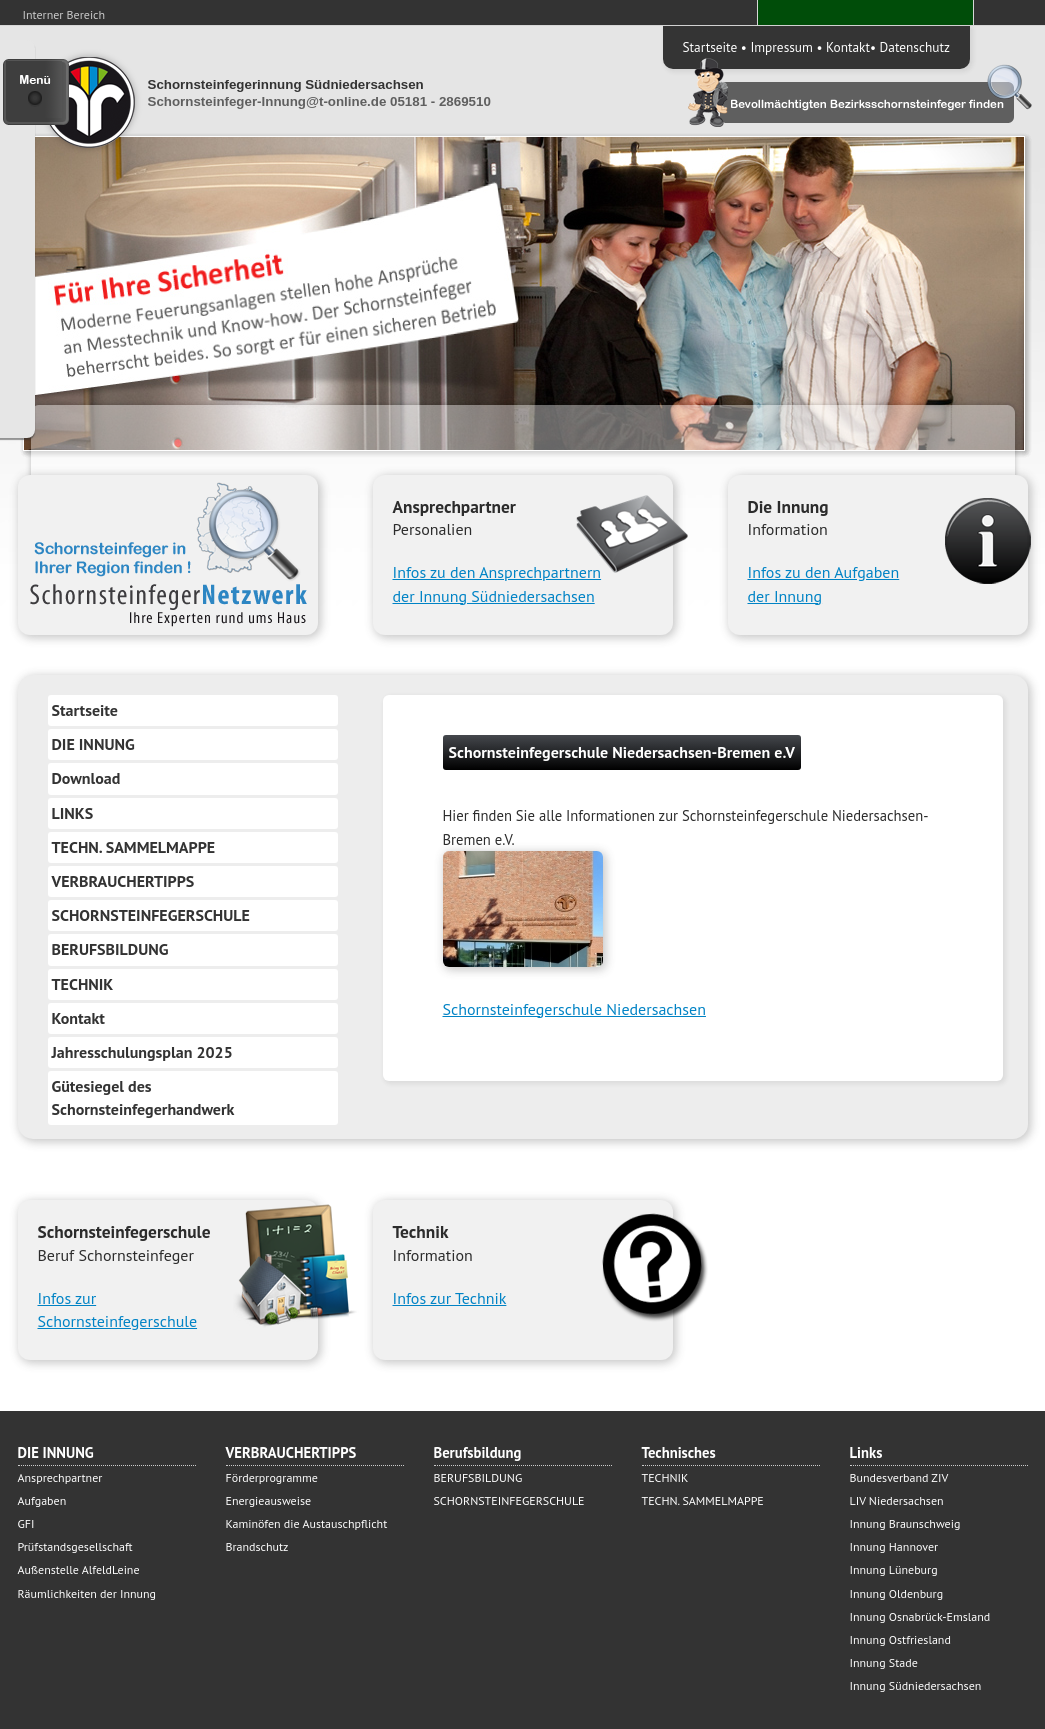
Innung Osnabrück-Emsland (920, 1616)
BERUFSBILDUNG (110, 949)
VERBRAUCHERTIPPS (123, 881)
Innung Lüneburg (894, 1569)
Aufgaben (42, 1500)
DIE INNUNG (93, 744)
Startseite (710, 47)
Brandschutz (257, 1546)
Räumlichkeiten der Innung (87, 1593)
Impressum (781, 47)
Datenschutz (915, 47)
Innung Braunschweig (905, 1523)
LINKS (73, 813)
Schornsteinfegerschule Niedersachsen (574, 1009)
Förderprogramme (272, 1477)
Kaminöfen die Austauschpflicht (307, 1523)
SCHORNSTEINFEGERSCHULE (151, 915)
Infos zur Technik (450, 1298)
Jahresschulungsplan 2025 (142, 1052)
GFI (26, 1523)
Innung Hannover (894, 1546)
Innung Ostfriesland (900, 1639)
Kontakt (848, 47)
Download (86, 778)
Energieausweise (269, 1500)
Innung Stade (884, 1662)
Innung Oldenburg (897, 1593)
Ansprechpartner (60, 1477)
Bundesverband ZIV (899, 1477)
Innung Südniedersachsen (916, 1685)
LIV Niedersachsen (897, 1500)
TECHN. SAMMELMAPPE (134, 847)
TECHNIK (83, 984)
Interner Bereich (64, 14)
